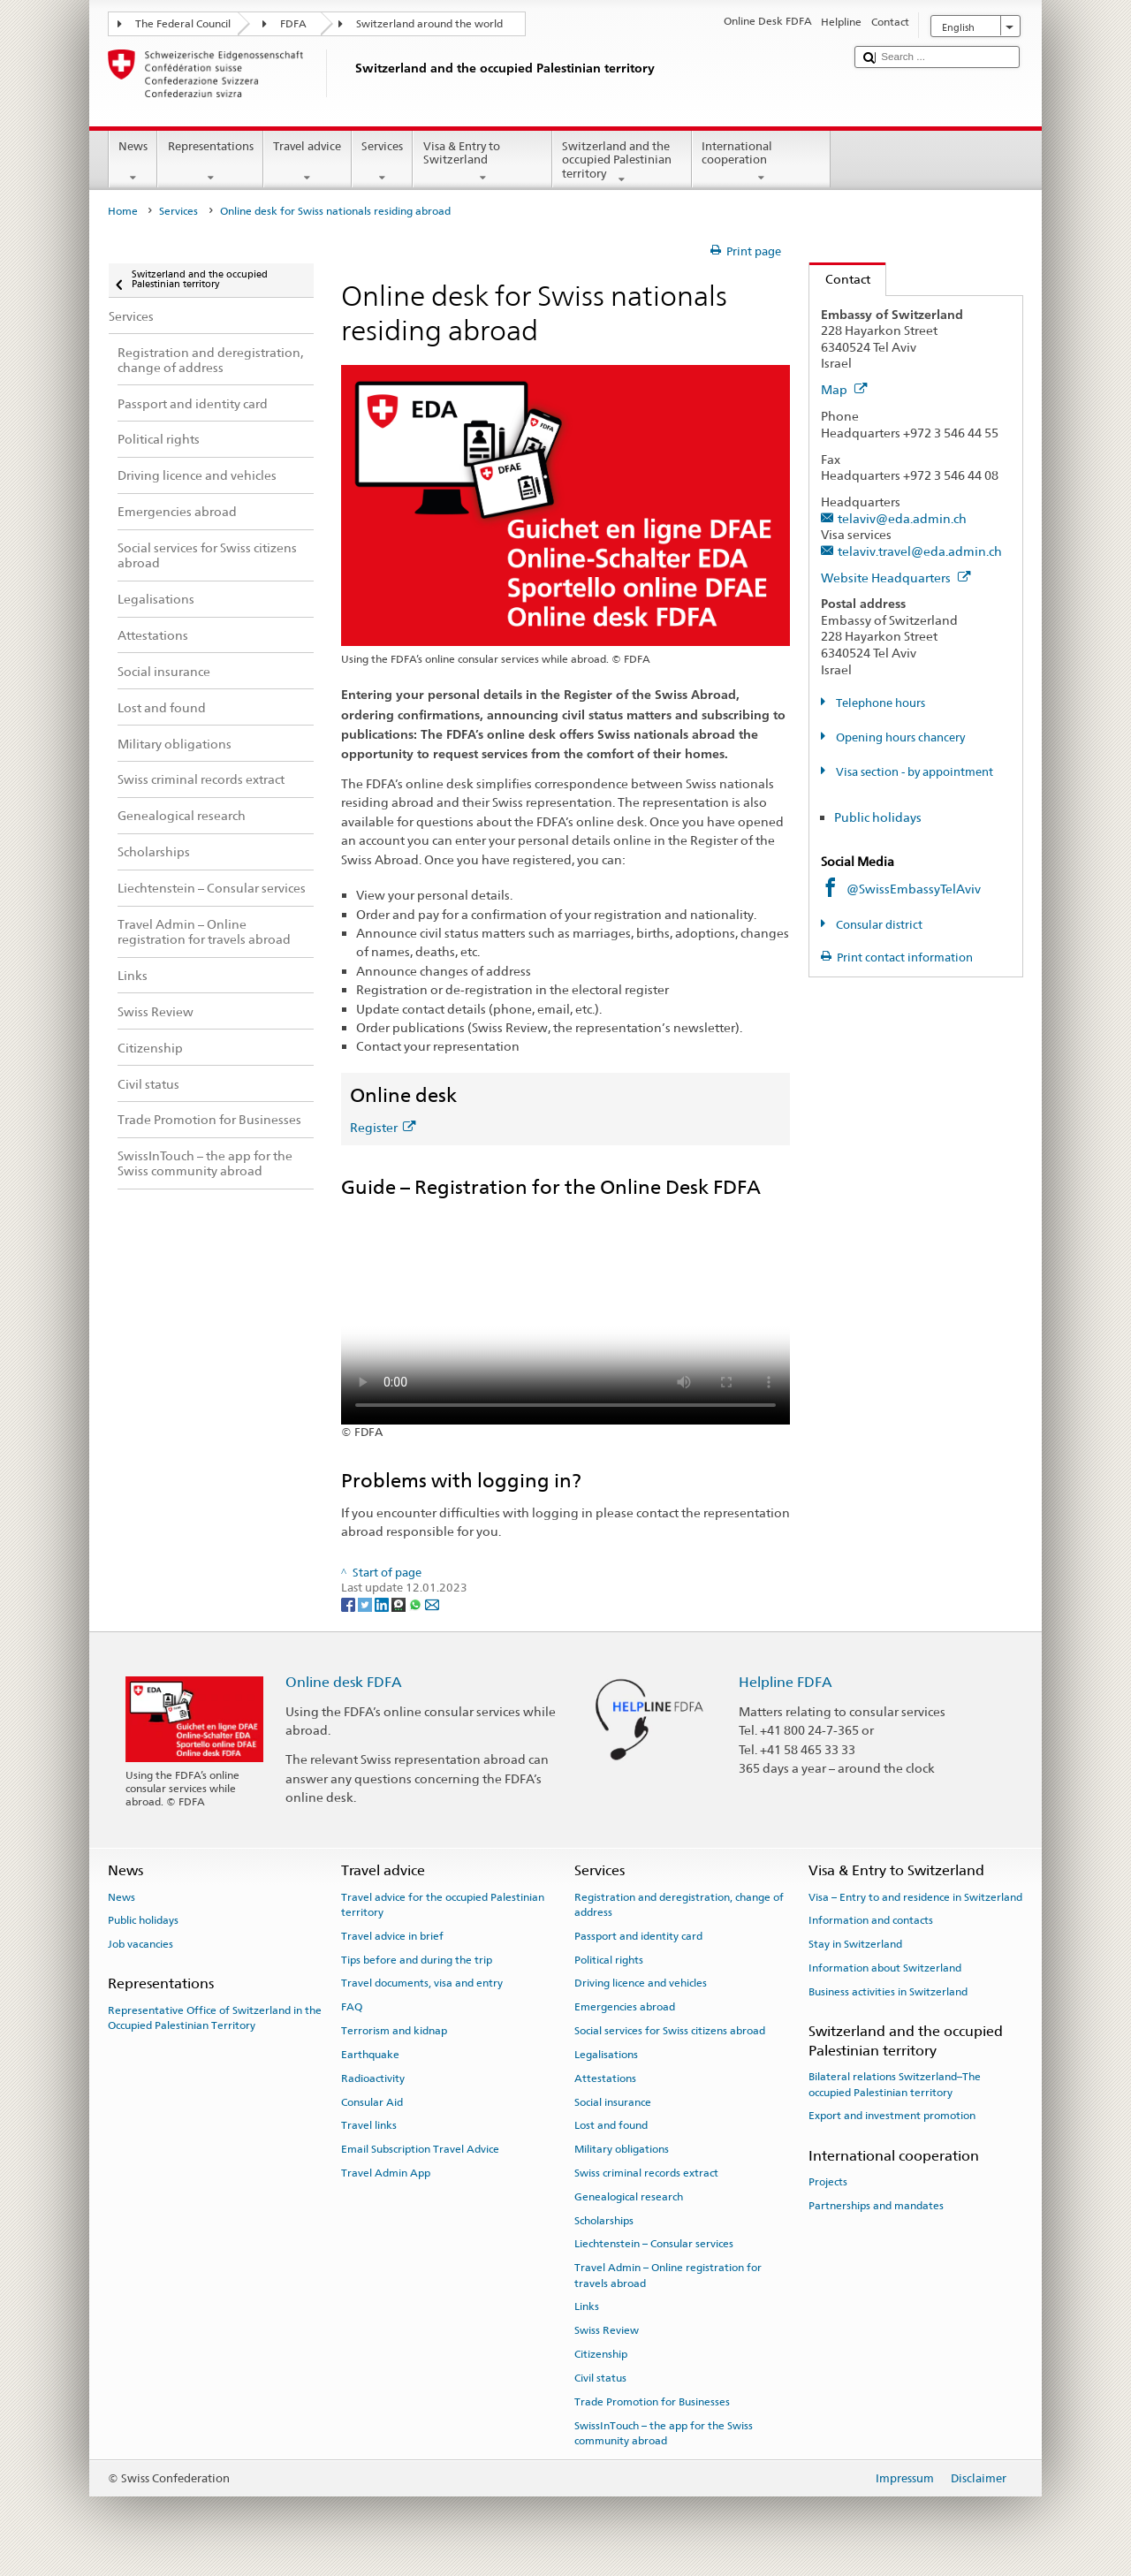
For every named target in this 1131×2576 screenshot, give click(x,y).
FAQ (351, 2007)
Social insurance (612, 2101)
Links (586, 2306)
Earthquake (370, 2054)
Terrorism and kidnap (394, 2031)
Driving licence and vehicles (640, 1983)
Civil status (600, 2378)
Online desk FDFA (343, 1682)
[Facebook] (349, 1604)
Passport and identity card (638, 1936)
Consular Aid (372, 2101)
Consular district (877, 924)
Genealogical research (628, 2197)
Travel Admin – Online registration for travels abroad (668, 2275)
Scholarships (604, 2220)
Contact (839, 278)
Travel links (369, 2125)
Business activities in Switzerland (888, 1992)
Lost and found (611, 2125)
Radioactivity (373, 2078)
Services (383, 162)
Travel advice (307, 162)
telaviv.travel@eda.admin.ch (920, 551)
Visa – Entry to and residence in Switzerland (915, 1896)
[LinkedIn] (383, 1604)
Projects (827, 2182)
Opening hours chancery (899, 737)
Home (123, 211)
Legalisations (606, 2054)
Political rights (608, 1959)
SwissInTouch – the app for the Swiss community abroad (663, 2432)
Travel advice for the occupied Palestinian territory (442, 1904)
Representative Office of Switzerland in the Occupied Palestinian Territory (215, 2018)
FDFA (293, 24)
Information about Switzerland (884, 1968)
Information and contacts (870, 1920)
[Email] (432, 1604)
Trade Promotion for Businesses (652, 2402)
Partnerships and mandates (876, 2206)
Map (844, 389)
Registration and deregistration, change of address (679, 1904)
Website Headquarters (896, 577)
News (133, 162)
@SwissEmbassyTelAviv (913, 888)
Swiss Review (606, 2330)
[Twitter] (366, 1604)
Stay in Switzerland (855, 1944)
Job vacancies (140, 1944)
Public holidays (878, 816)
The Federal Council (183, 24)
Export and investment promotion (891, 2115)
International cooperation (762, 162)
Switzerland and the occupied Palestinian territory (622, 163)
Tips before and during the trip (416, 1959)
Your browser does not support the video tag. (565, 1312)
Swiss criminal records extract (646, 2173)
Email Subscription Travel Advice (420, 2149)
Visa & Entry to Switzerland (482, 162)
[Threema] (399, 1604)
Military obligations (621, 2149)
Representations (210, 162)
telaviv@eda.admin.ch (902, 518)
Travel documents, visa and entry (422, 1983)
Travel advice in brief (392, 1936)
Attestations (605, 2078)
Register (382, 1127)
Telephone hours (879, 703)
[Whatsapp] (416, 1604)
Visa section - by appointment (913, 772)
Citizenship (600, 2354)
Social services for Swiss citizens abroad (669, 2031)
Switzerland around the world (429, 24)
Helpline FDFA (785, 1682)
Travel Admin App (385, 2173)
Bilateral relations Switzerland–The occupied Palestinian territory (894, 2084)
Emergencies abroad (624, 2007)
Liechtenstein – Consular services (653, 2244)
